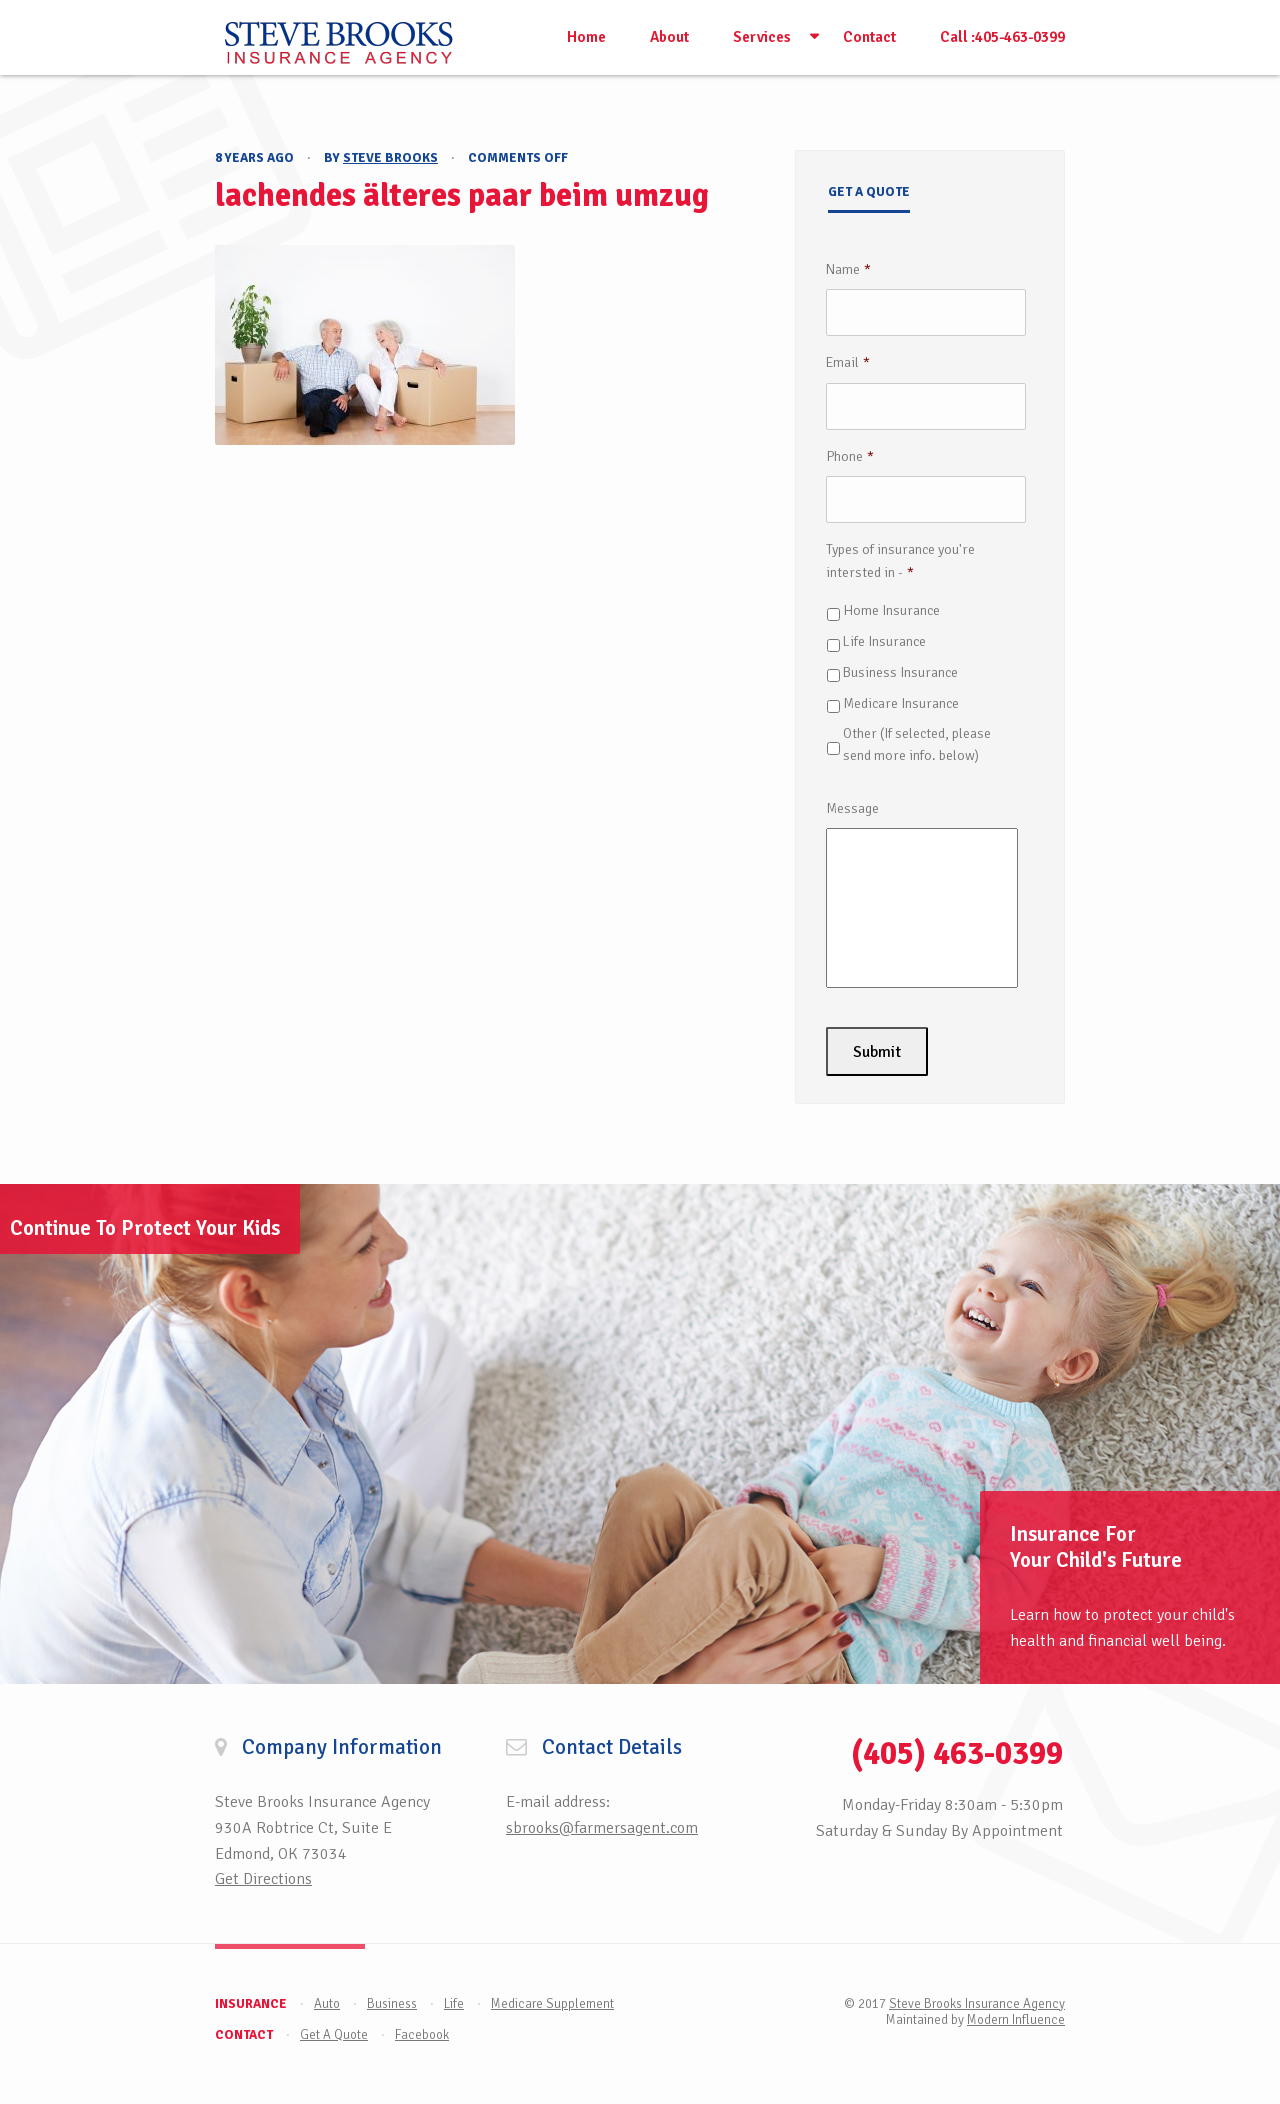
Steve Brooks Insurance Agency (977, 2004)
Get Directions (263, 1879)
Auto (327, 2004)
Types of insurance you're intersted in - (900, 560)
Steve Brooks (390, 158)
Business (392, 2004)
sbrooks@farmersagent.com (602, 1828)
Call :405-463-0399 (1002, 37)
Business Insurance (900, 672)
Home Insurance (891, 610)
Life (454, 2004)
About (669, 37)
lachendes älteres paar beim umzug (462, 195)
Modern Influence (1016, 2020)
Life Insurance (884, 641)
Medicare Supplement (552, 2004)
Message (852, 808)
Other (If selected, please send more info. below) (917, 744)
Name (848, 269)
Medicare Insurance (901, 703)
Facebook (422, 2035)
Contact (869, 37)
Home (586, 37)
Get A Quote (334, 2035)
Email (848, 362)
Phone (850, 456)
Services (762, 37)
